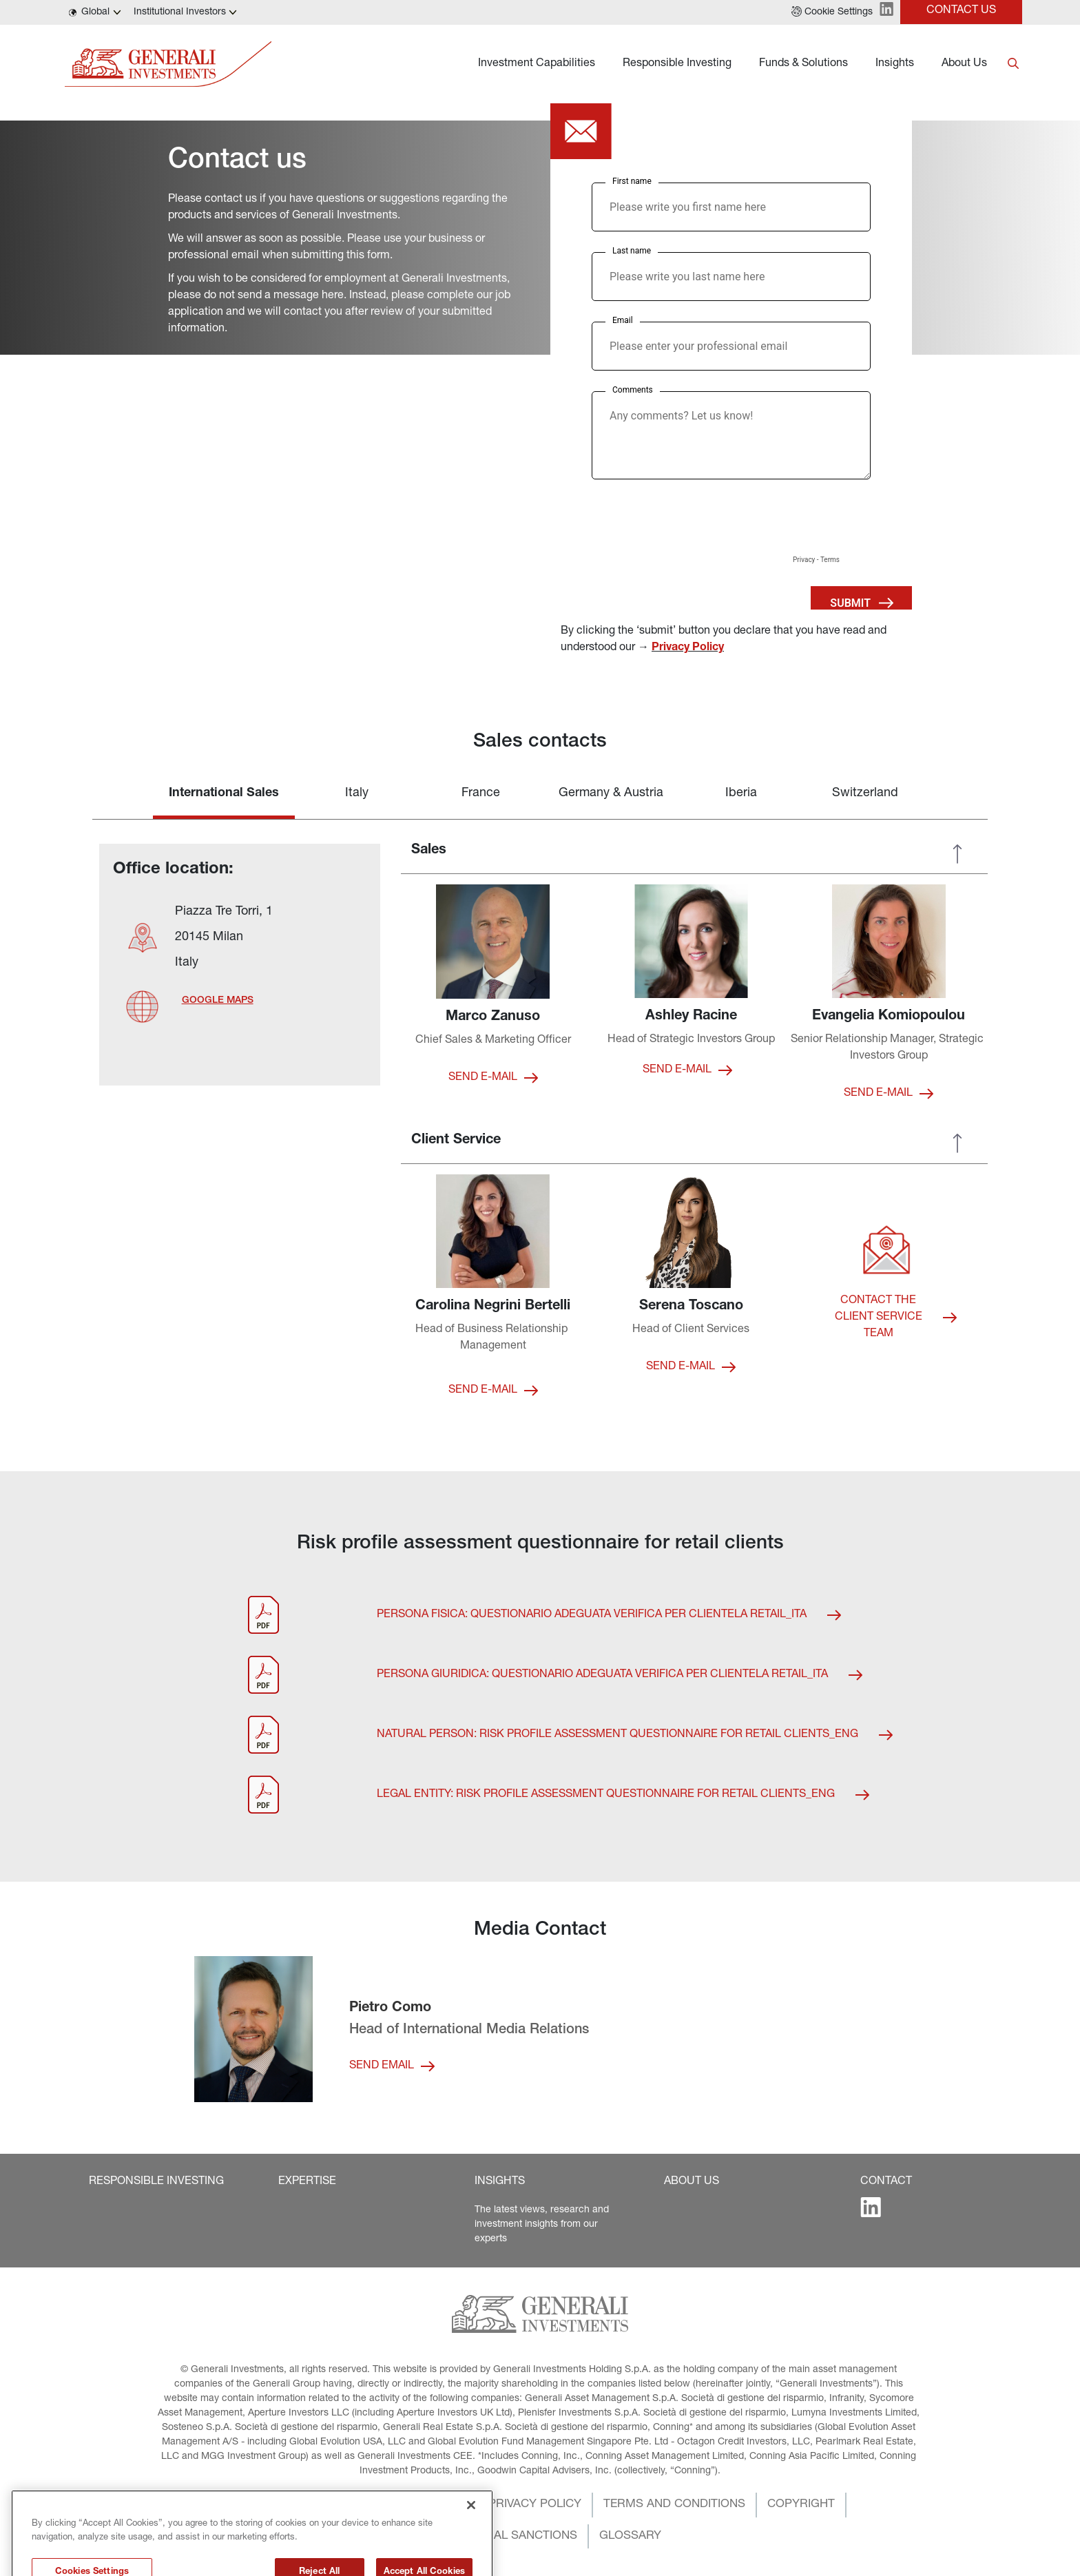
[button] (832, 12)
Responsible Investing (677, 64)
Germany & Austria (611, 793)
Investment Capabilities (536, 64)
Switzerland (865, 793)
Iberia (741, 793)
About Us (964, 64)
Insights (894, 64)
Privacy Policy (688, 648)
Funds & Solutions (803, 64)
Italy (356, 793)
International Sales (224, 793)
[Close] (471, 2548)
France (480, 793)
